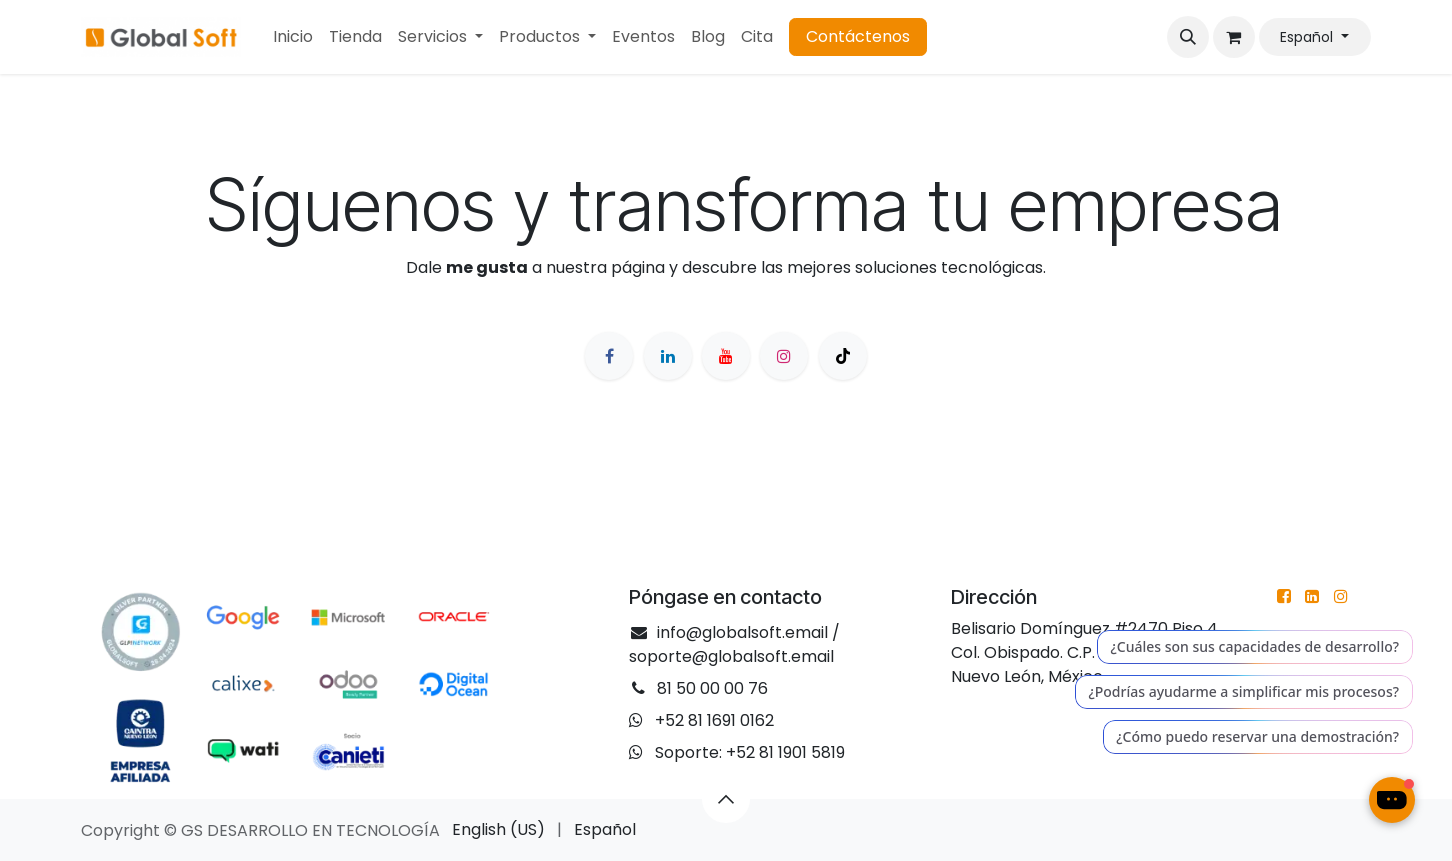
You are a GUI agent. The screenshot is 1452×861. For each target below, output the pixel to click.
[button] (1188, 37)
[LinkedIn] (668, 356)
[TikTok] (843, 356)
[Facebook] (609, 356)
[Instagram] (784, 356)
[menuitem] (293, 37)
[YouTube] (726, 356)
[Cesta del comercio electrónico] (1234, 37)
